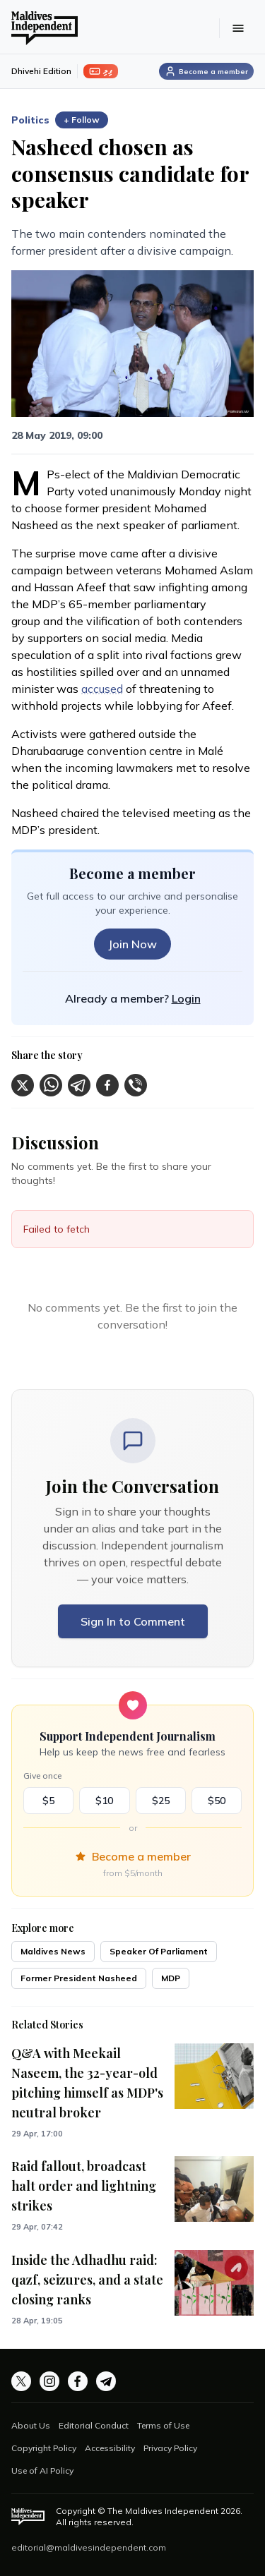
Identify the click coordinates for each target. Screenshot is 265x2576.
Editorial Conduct (94, 2425)
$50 (216, 1800)
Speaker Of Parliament (159, 1951)
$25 (161, 1800)
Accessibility (110, 2448)
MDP (170, 1978)
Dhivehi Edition (41, 71)
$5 (48, 1800)
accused (102, 689)
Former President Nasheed (78, 1978)
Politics (30, 120)
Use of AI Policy (42, 2470)
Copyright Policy (43, 2448)
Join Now (132, 944)
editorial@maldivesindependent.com (88, 2547)
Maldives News (53, 1951)
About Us (30, 2425)
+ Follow (82, 119)
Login (186, 998)
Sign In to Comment (133, 1621)
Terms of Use (163, 2425)
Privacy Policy (170, 2448)
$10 (104, 1800)
